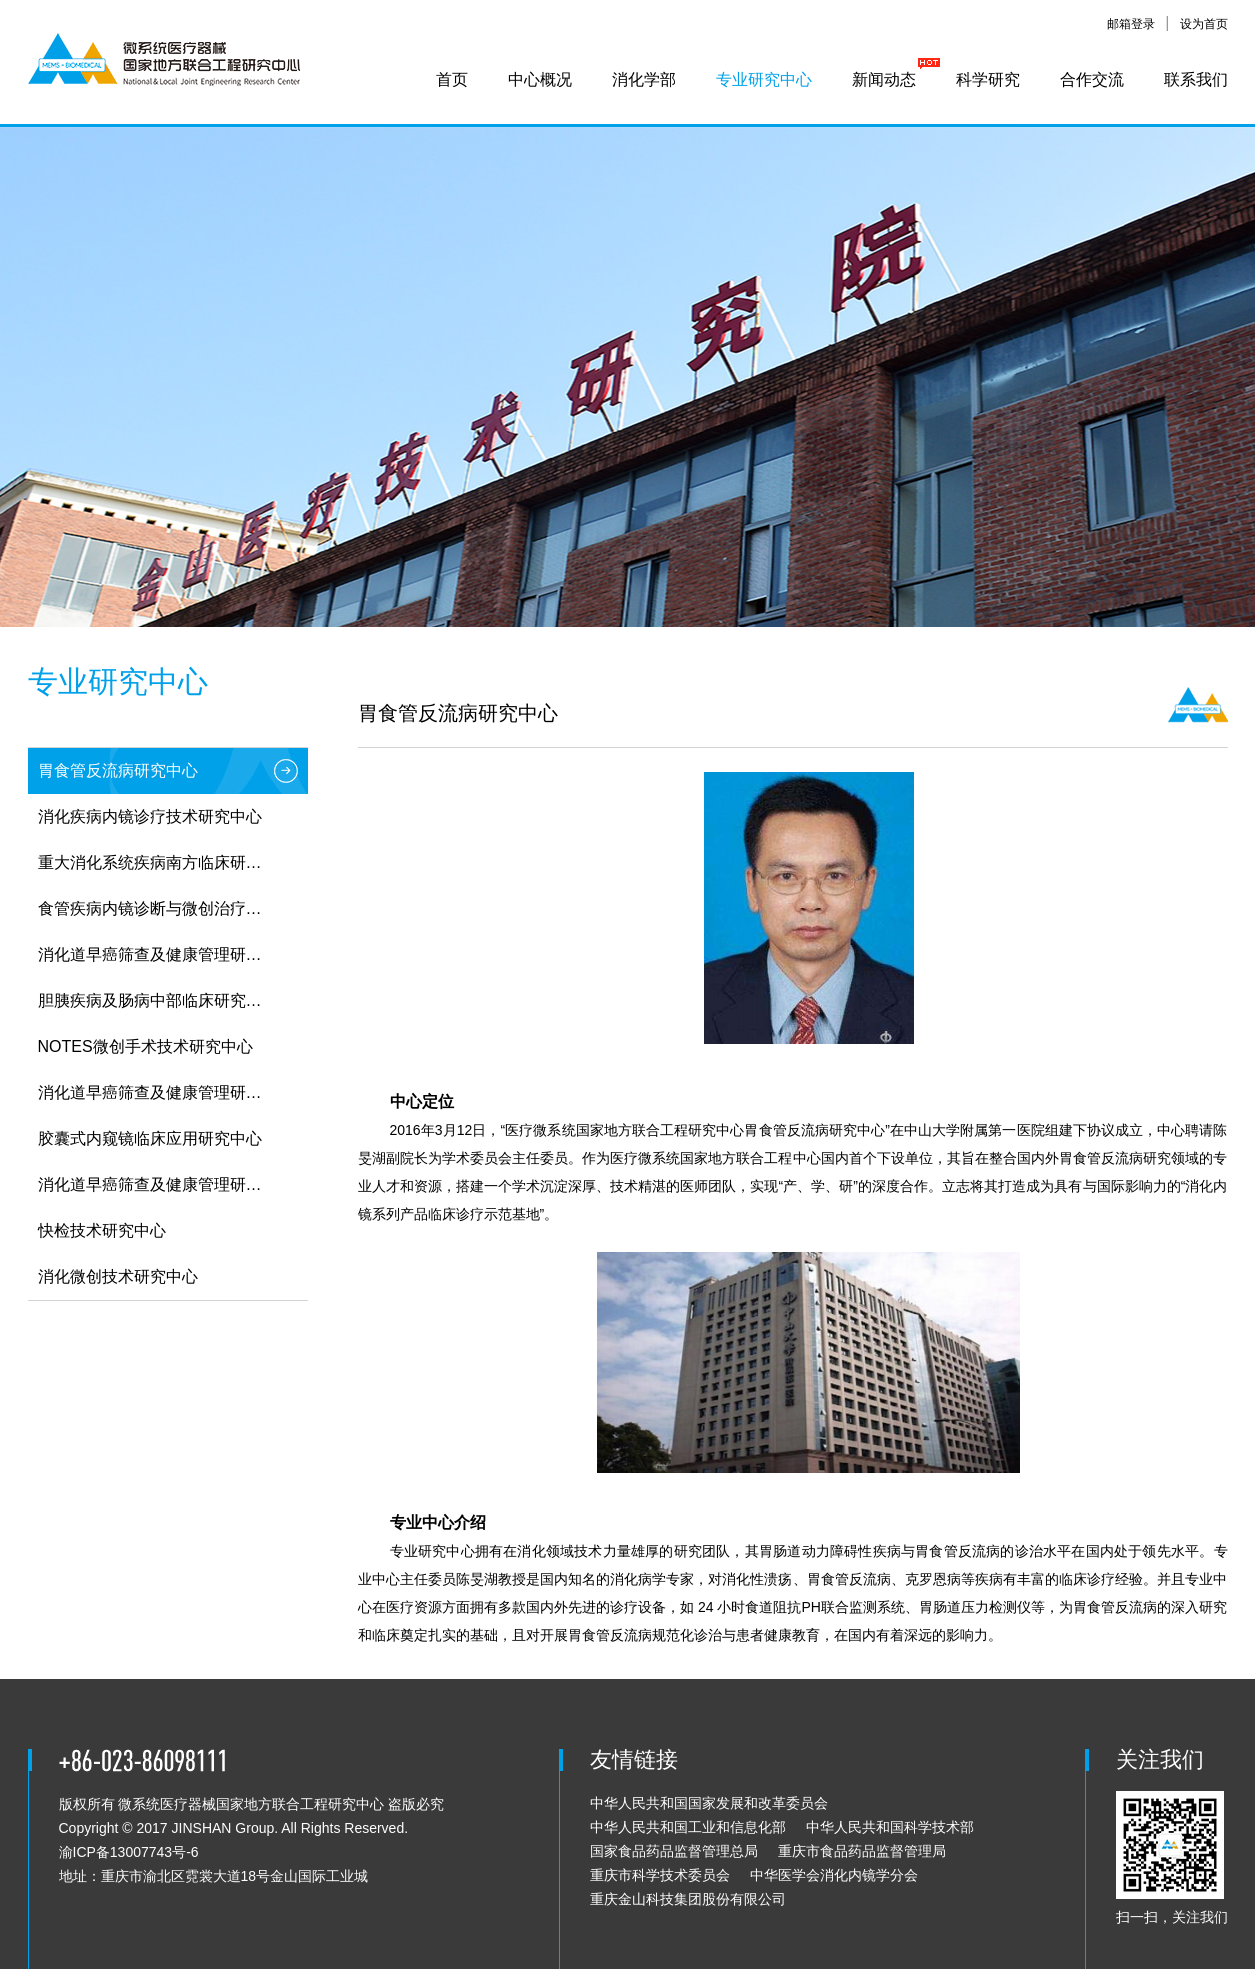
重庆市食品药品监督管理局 (862, 1851)
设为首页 (1204, 24)
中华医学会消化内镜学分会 (834, 1875)
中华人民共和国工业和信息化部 (688, 1827)
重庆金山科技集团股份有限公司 (688, 1899)
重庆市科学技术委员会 (660, 1875)
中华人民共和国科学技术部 (890, 1827)
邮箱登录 (1131, 24)
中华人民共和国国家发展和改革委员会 (709, 1803)
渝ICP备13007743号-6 (129, 1852)
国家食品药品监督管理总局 (674, 1851)
